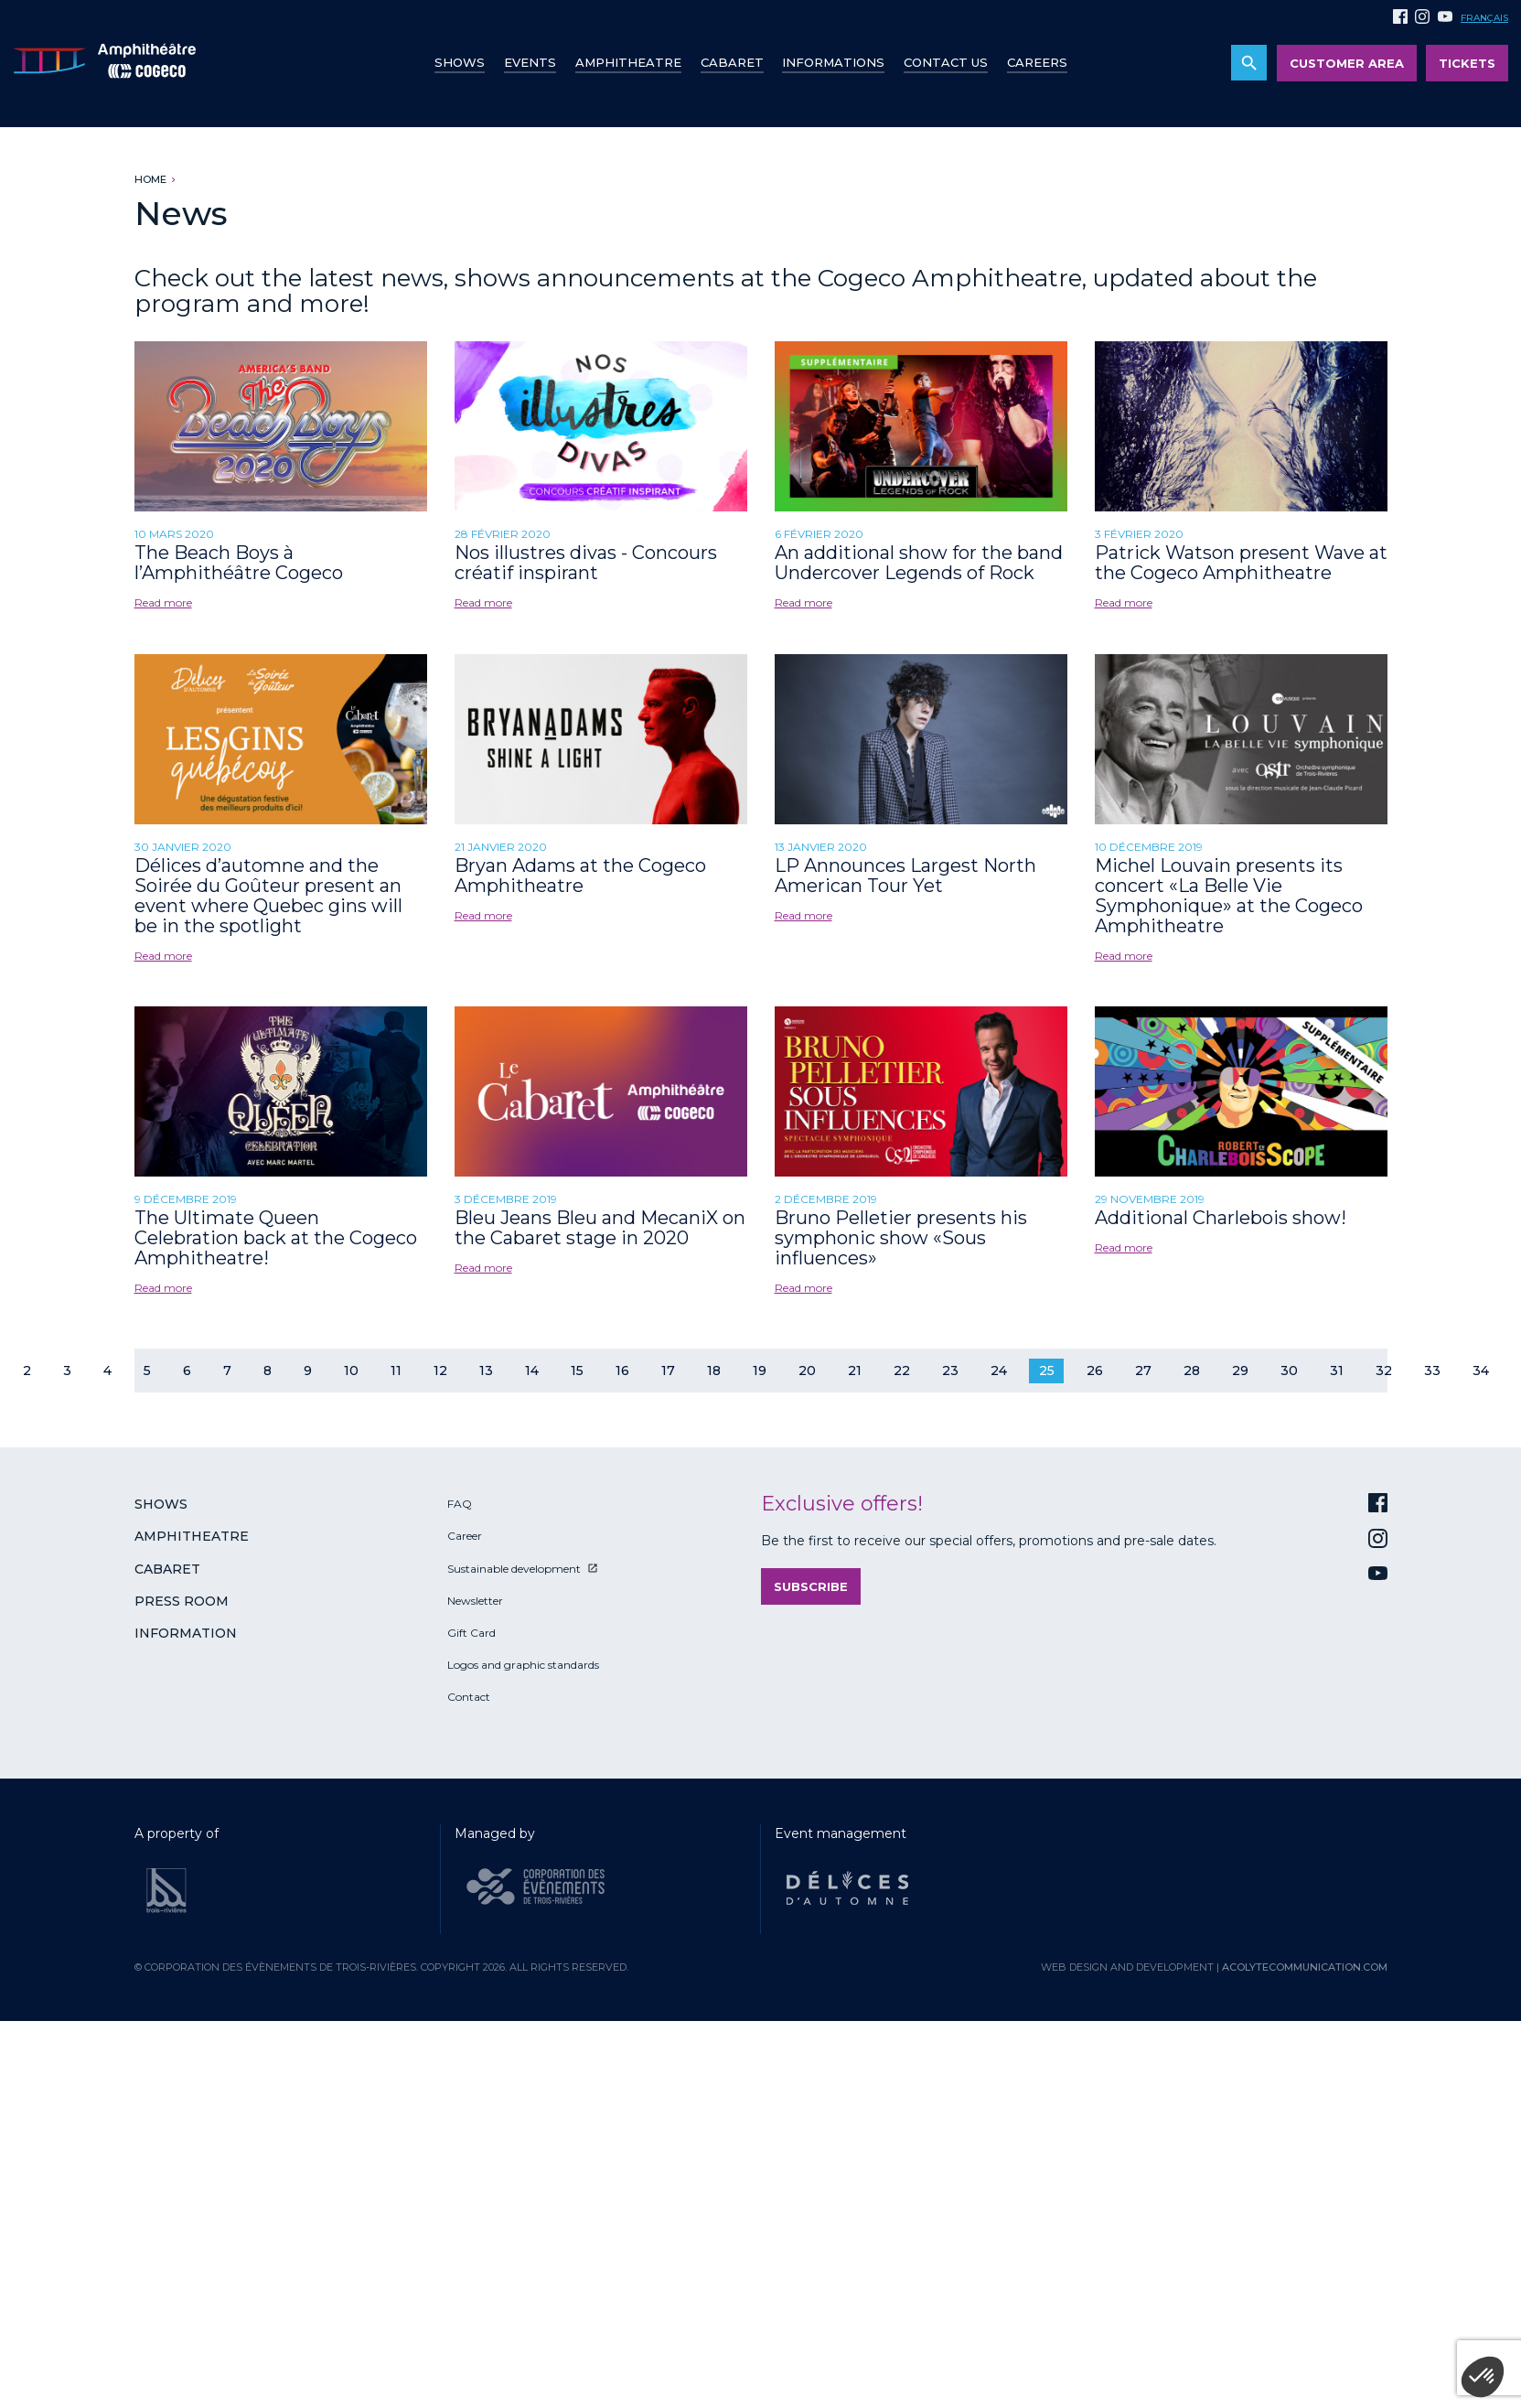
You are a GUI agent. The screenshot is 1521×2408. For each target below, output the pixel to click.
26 (1095, 1370)
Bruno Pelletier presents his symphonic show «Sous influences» (901, 1238)
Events (530, 62)
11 (396, 1370)
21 (855, 1370)
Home (150, 179)
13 (486, 1370)
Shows (459, 62)
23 (950, 1370)
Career (464, 1536)
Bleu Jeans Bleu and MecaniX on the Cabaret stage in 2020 (600, 1228)
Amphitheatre (628, 62)
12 (440, 1370)
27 (1143, 1370)
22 (902, 1370)
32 (1384, 1370)
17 (668, 1370)
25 (1047, 1370)
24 (999, 1370)
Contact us (946, 62)
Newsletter (475, 1600)
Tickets (1467, 63)
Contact (468, 1697)
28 (1192, 1370)
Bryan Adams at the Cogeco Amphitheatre (580, 876)
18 (714, 1370)
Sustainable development (514, 1568)
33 (1432, 1370)
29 (1240, 1370)
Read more (163, 602)
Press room (181, 1601)
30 (1289, 1370)
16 (622, 1370)
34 (1481, 1370)
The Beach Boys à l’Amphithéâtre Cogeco (238, 563)
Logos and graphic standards (523, 1665)
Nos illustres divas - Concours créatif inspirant (586, 563)
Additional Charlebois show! (1220, 1218)
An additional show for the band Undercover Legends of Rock (919, 563)
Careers (1037, 62)
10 (351, 1370)
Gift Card (471, 1632)
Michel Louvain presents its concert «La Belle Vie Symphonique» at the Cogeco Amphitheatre (1229, 896)
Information (185, 1633)
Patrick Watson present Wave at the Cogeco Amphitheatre (1241, 563)
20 (807, 1370)
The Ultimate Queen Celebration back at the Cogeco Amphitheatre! (275, 1238)
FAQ (459, 1503)
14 (532, 1370)
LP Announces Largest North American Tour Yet (905, 876)
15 (577, 1370)
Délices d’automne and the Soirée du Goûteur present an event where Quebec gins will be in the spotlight (268, 896)
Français (1484, 18)
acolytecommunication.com (1304, 1967)
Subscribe (811, 1586)
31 (1337, 1370)
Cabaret (732, 62)
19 (759, 1370)
